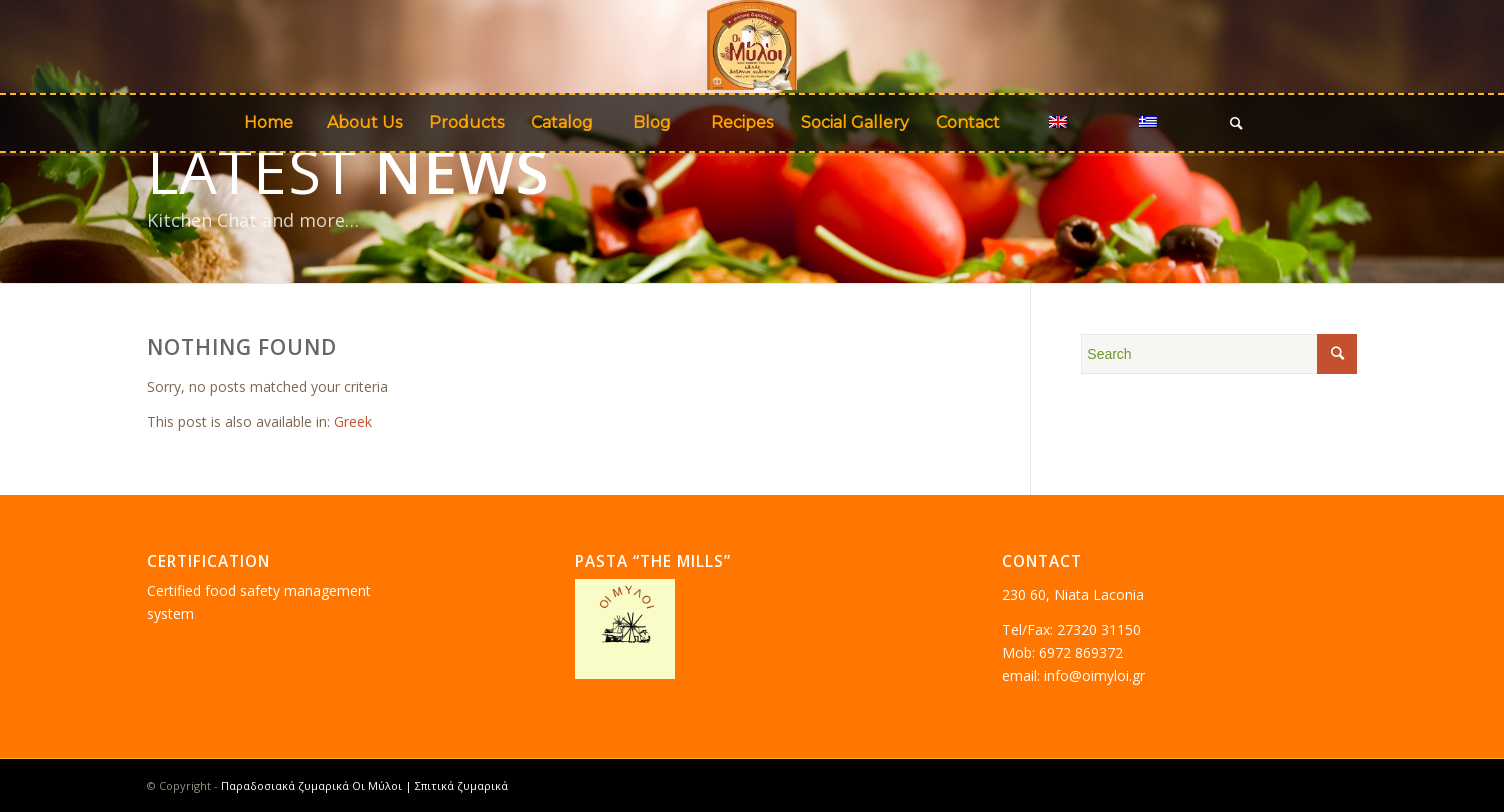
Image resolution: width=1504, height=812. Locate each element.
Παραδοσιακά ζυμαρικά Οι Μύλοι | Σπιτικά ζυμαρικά (364, 785)
